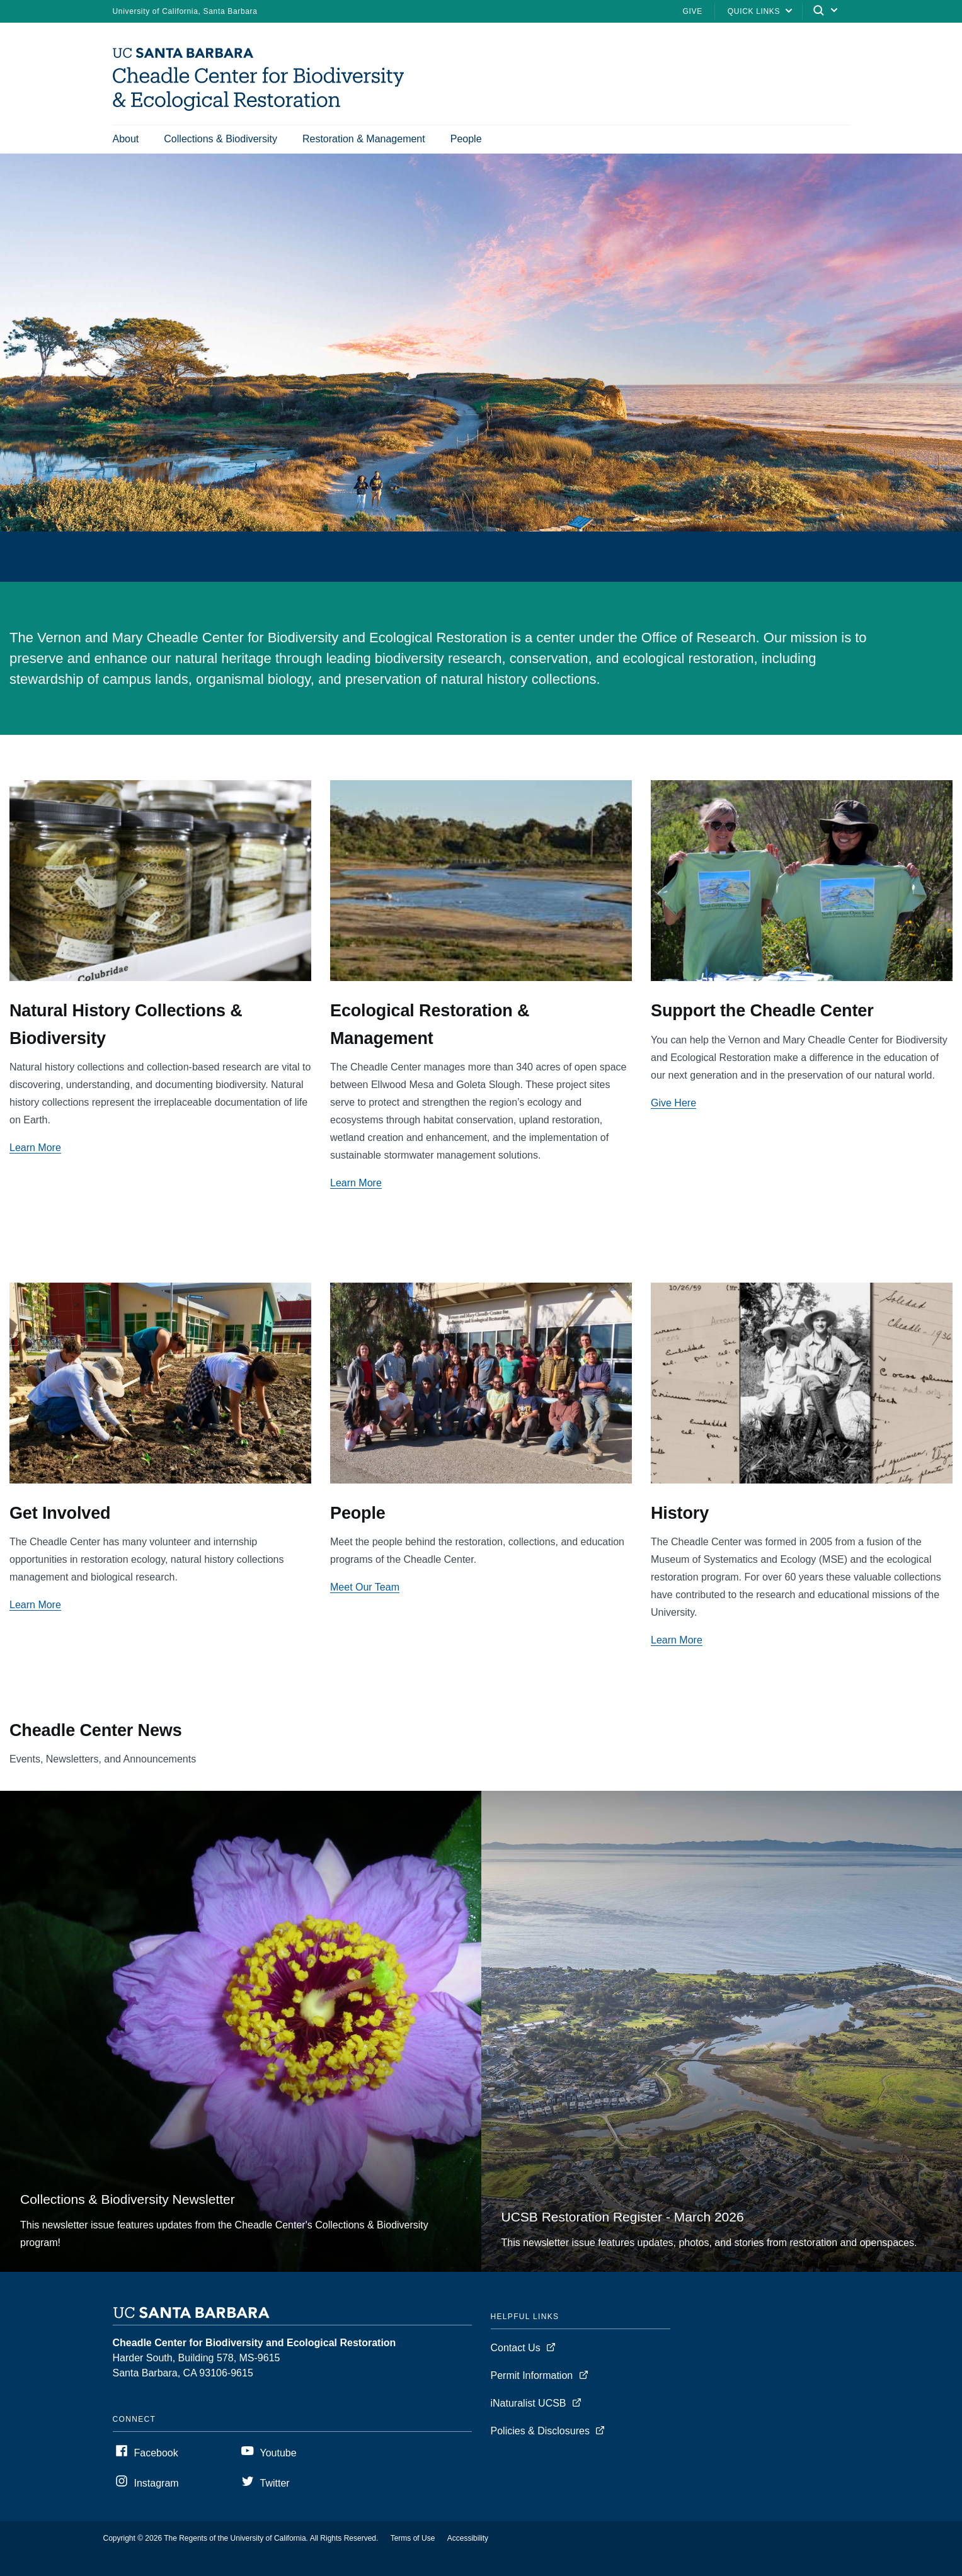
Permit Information (532, 2375)
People (466, 138)
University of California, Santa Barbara (185, 11)
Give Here (673, 1103)
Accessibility (467, 2538)
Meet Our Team (364, 1587)
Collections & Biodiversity (220, 138)
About (126, 138)
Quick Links (754, 11)
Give (692, 11)
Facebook (156, 2453)
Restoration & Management (363, 138)
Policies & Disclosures (540, 2431)
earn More (38, 1604)
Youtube (278, 2453)
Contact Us (516, 2347)
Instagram (156, 2483)
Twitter (275, 2483)
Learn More (35, 1147)
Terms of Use (413, 2538)
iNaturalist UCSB (528, 2403)
